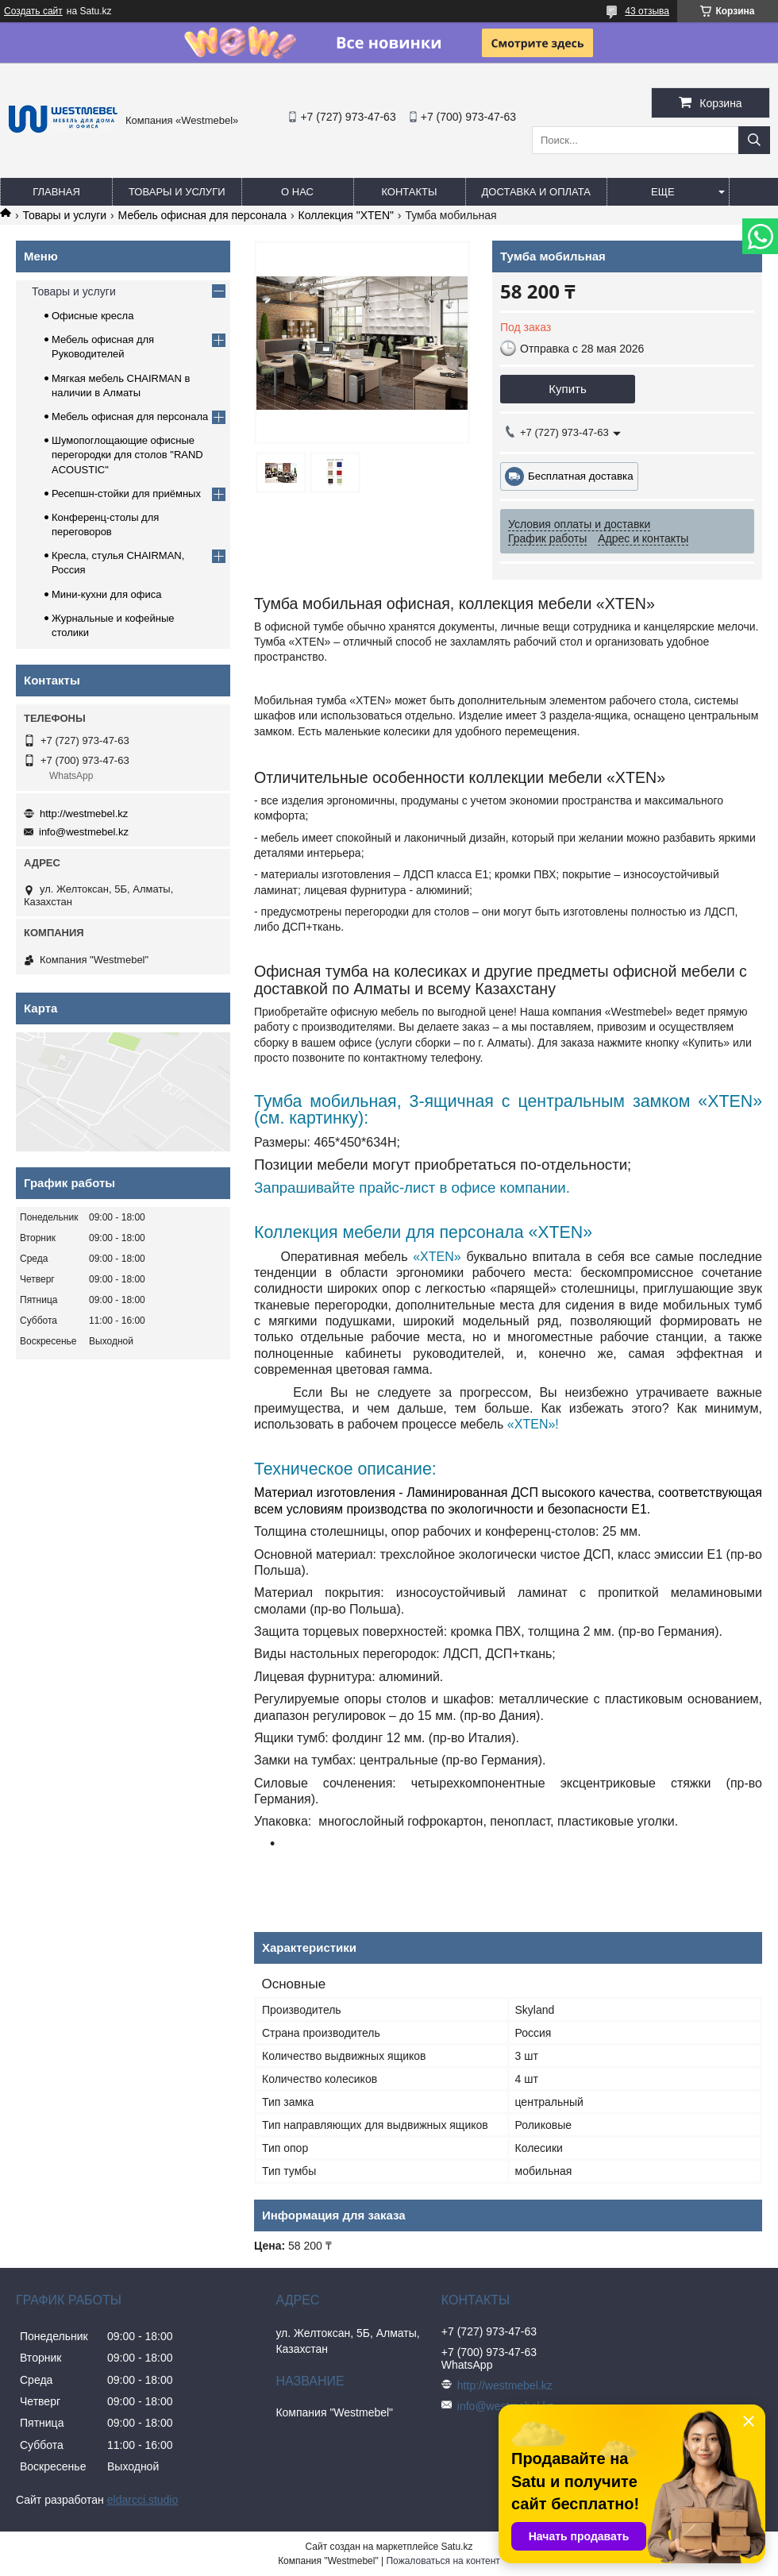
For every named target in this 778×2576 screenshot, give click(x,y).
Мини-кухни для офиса (107, 594)
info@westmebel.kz (84, 832)
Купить (567, 388)
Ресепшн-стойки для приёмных (126, 493)
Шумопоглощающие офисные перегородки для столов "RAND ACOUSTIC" (127, 454)
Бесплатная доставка (581, 476)
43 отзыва (647, 11)
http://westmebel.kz (84, 813)
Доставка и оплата (536, 192)
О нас (297, 192)
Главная (56, 192)
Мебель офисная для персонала (202, 215)
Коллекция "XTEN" (346, 215)
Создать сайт (33, 11)
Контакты (409, 192)
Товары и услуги (177, 192)
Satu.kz (456, 2546)
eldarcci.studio (143, 2499)
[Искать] (754, 140)
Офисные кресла (92, 316)
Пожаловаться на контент (442, 2560)
